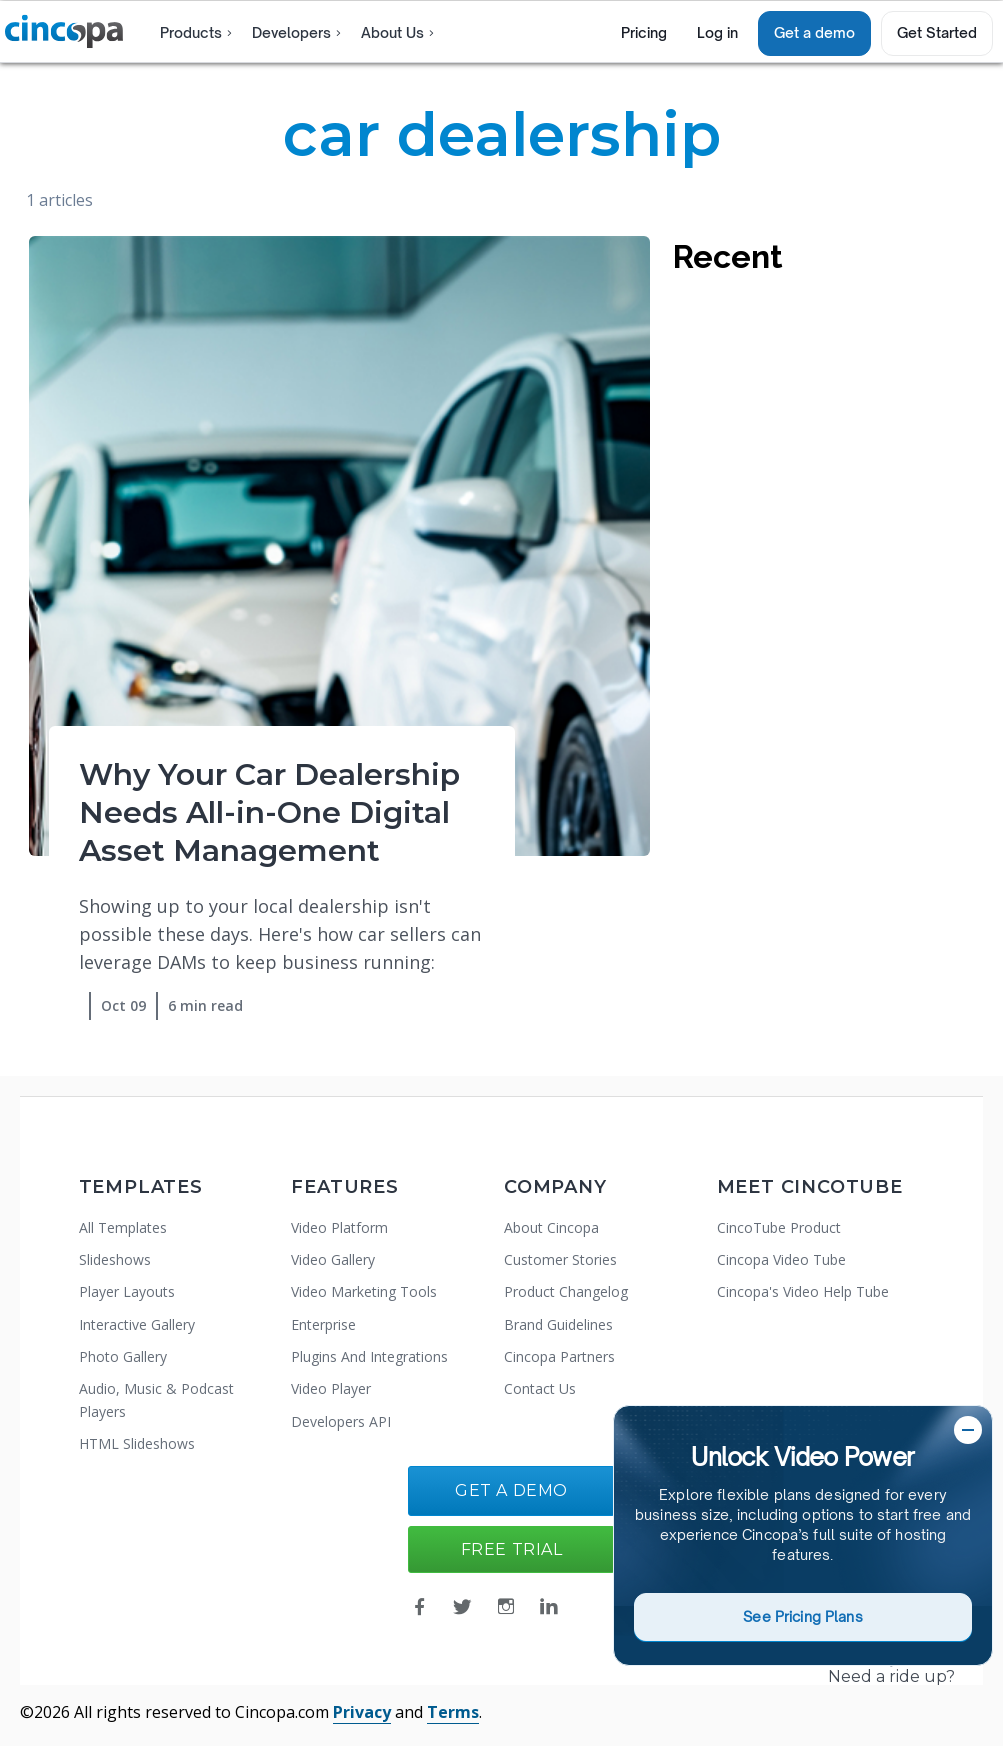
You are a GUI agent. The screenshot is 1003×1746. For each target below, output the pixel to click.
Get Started (937, 32)
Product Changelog (566, 1291)
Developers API (341, 1421)
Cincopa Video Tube (781, 1259)
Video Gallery (333, 1259)
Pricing (644, 32)
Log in (717, 32)
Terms (453, 1712)
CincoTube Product (779, 1227)
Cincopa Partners (559, 1356)
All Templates (123, 1227)
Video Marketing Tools (364, 1291)
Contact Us (540, 1388)
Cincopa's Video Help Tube (803, 1291)
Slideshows (115, 1259)
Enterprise (323, 1324)
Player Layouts (127, 1291)
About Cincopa (551, 1227)
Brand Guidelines (558, 1324)
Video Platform (339, 1227)
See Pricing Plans (802, 1616)
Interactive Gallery (137, 1324)
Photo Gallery (123, 1356)
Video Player (331, 1388)
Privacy (362, 1712)
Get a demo (814, 32)
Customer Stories (560, 1259)
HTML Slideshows (137, 1443)
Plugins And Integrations (369, 1356)
